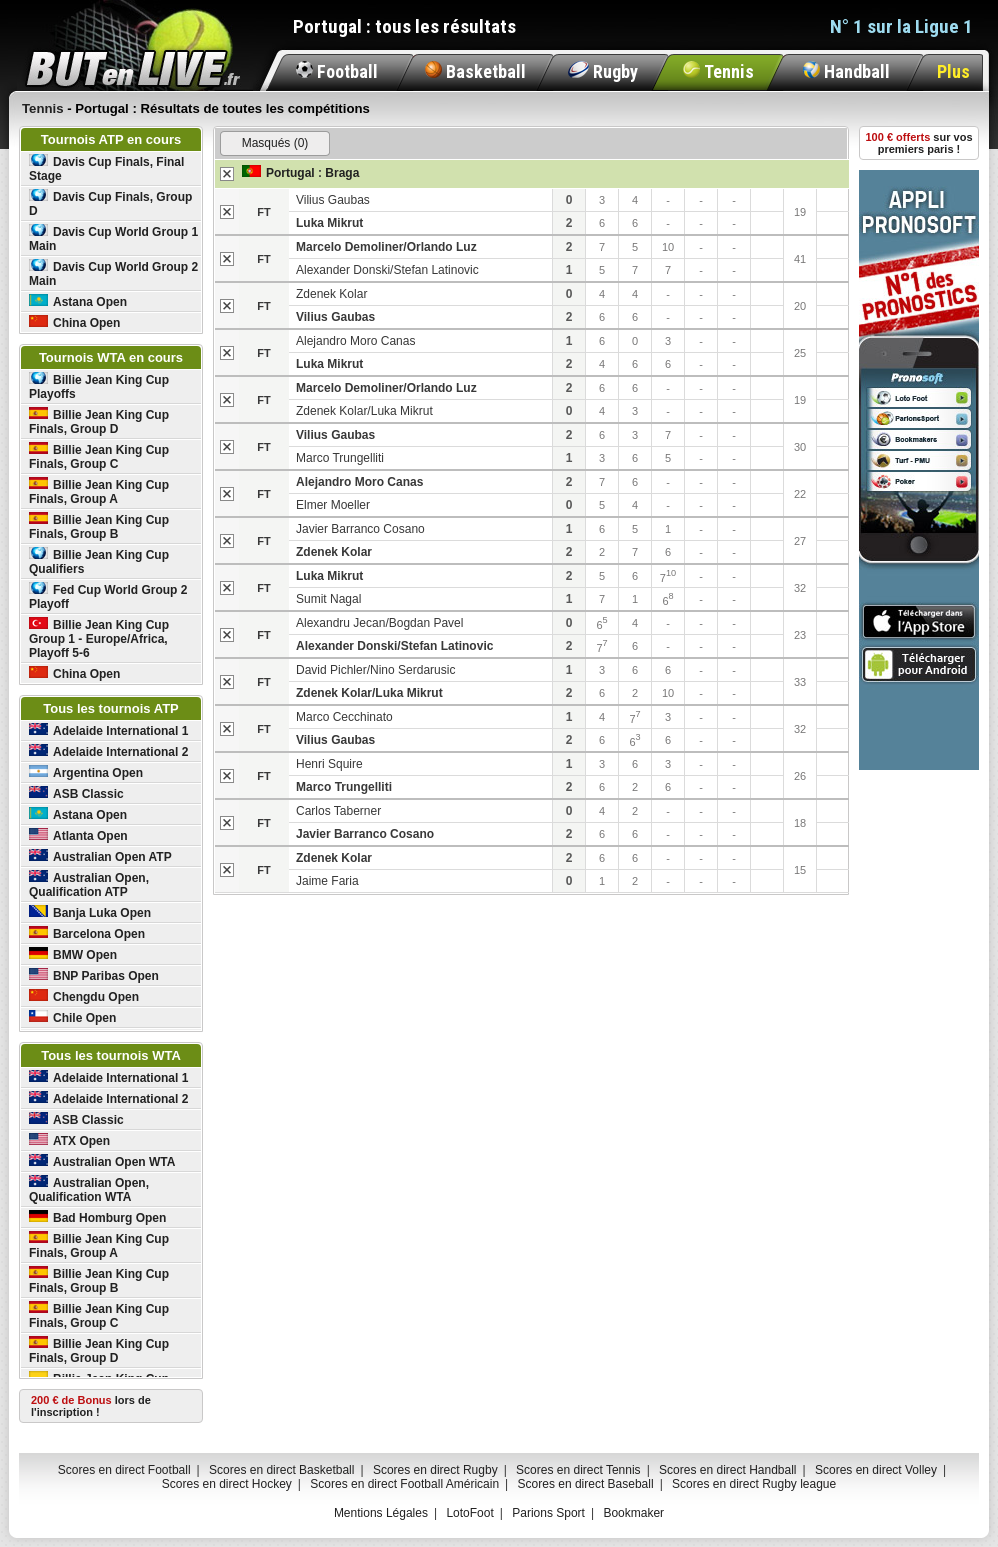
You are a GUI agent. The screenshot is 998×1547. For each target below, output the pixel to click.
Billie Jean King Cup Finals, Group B (99, 526)
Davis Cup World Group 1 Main (113, 238)
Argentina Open (86, 772)
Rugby (603, 71)
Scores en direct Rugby (435, 1470)
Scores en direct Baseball (586, 1484)
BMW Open (73, 954)
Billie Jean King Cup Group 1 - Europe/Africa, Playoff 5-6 (99, 638)
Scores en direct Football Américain (404, 1484)
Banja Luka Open (90, 912)
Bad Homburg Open (97, 1217)
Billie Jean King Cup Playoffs (99, 386)
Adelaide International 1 (108, 730)
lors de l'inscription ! (91, 1406)
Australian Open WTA (102, 1161)
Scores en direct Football (124, 1470)
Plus (953, 71)
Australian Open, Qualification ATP (89, 884)
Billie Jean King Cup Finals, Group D (99, 421)
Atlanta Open (78, 835)
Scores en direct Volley (876, 1470)
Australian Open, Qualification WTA (89, 1189)
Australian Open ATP (100, 856)
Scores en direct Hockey (227, 1484)
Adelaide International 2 (108, 751)
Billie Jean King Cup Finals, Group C (99, 456)
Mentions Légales (381, 1513)
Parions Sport (548, 1513)
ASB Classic (76, 793)
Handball (846, 71)
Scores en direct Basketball (281, 1470)
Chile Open (72, 1017)
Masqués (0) (275, 143)
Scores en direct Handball (727, 1470)
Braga (342, 173)
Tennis (718, 71)
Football (337, 71)
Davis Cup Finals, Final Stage (106, 168)
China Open (74, 322)
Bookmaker (633, 1513)
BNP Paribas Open (94, 975)
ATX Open (69, 1140)
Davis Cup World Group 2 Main (113, 273)
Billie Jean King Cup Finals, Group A (99, 491)
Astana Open (78, 301)
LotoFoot (469, 1513)
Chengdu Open (84, 996)
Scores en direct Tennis (578, 1470)
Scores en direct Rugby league (754, 1484)
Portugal (290, 173)
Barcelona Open (87, 933)
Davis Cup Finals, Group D (110, 203)
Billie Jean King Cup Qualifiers (99, 561)
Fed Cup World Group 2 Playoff (108, 596)
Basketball (475, 71)
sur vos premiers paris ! (919, 143)
